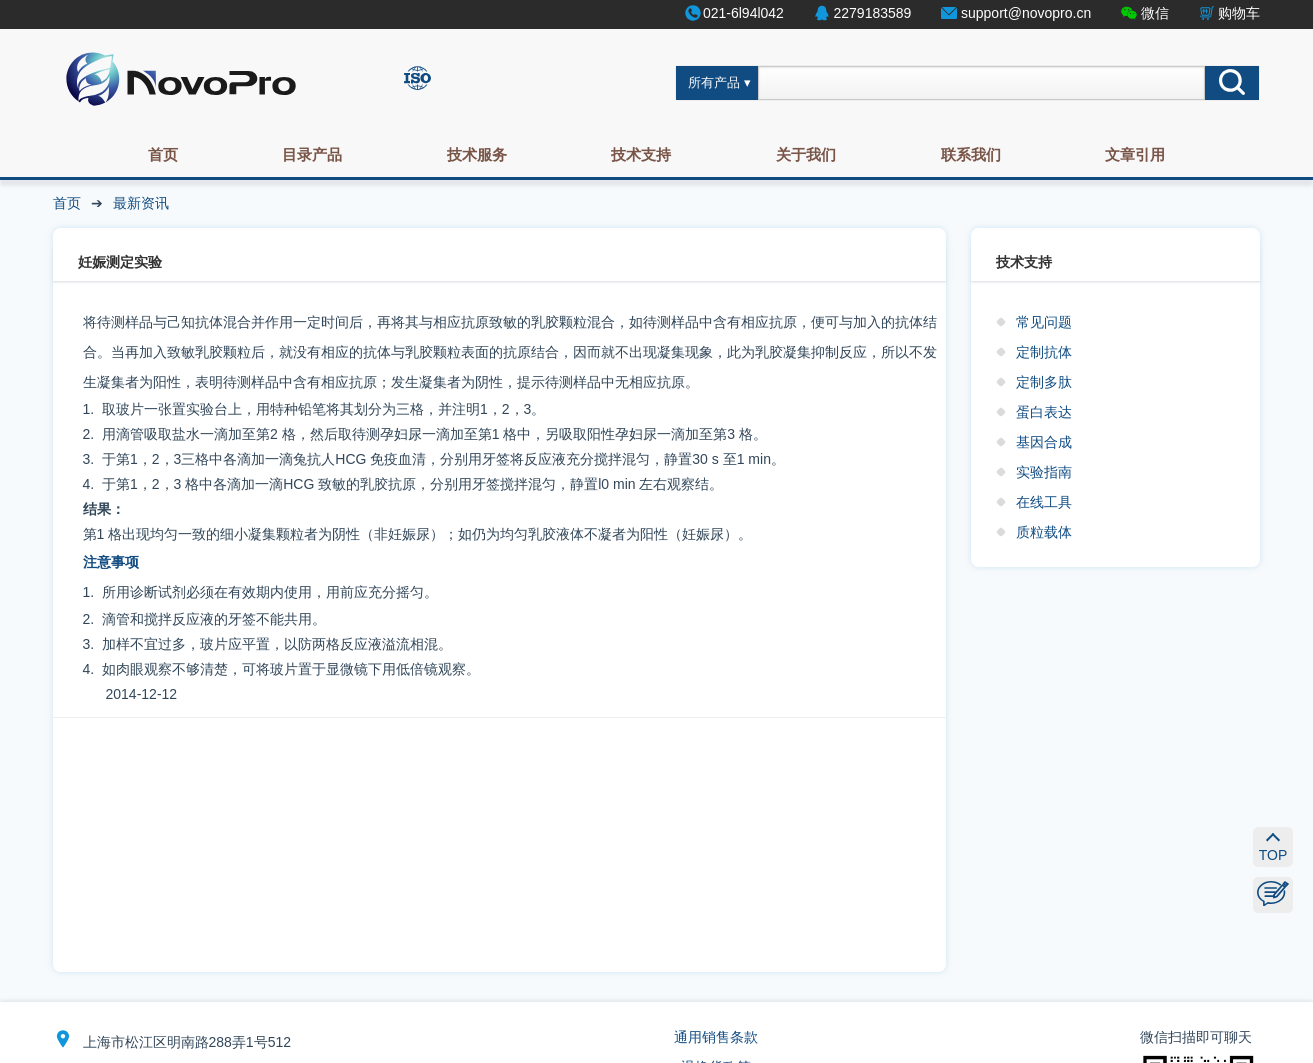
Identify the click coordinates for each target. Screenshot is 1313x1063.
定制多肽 (1044, 382)
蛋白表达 (1044, 412)
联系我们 (971, 154)
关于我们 (806, 154)
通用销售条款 (716, 1037)
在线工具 (1044, 502)
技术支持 (641, 154)
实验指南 (1044, 472)
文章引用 (1135, 154)
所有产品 (714, 83)
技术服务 (477, 154)
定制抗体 (1044, 352)
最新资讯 (141, 203)
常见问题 (1044, 322)
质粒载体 (1044, 532)
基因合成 (1044, 442)
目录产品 (312, 154)
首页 (163, 154)
